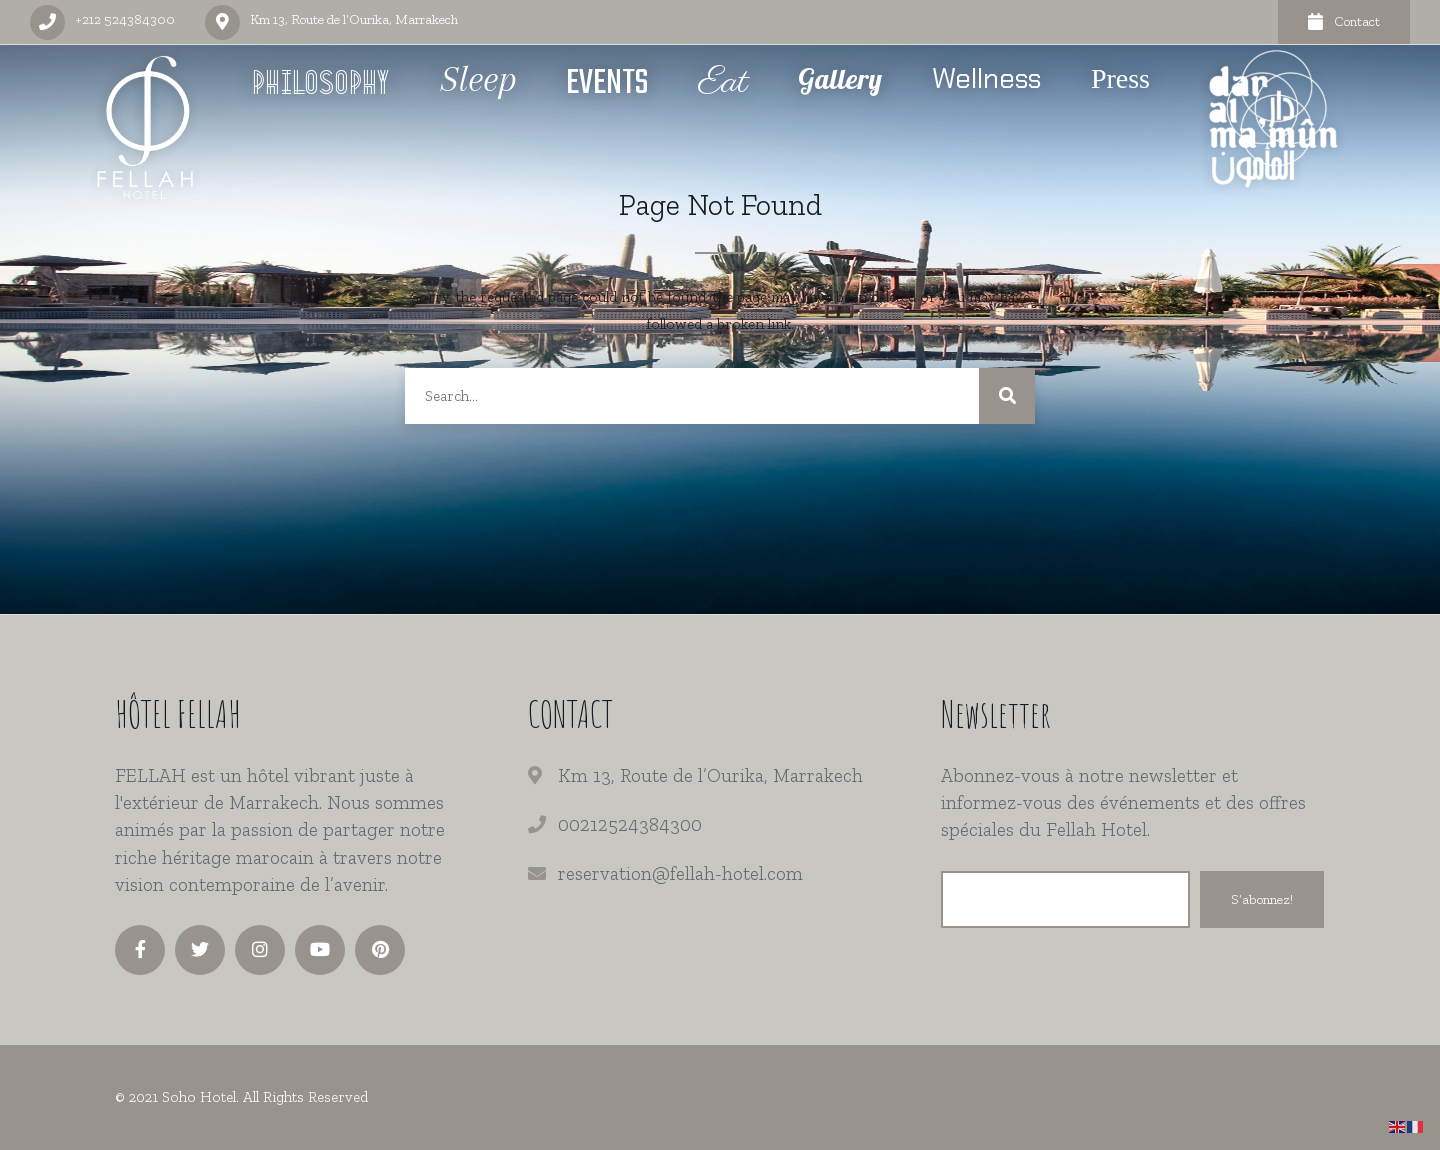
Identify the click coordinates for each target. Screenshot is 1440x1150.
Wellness (986, 78)
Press (1120, 78)
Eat (723, 82)
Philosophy (322, 86)
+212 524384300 (125, 19)
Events (607, 84)
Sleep (478, 79)
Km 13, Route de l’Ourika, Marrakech (354, 19)
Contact (1344, 21)
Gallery (840, 78)
